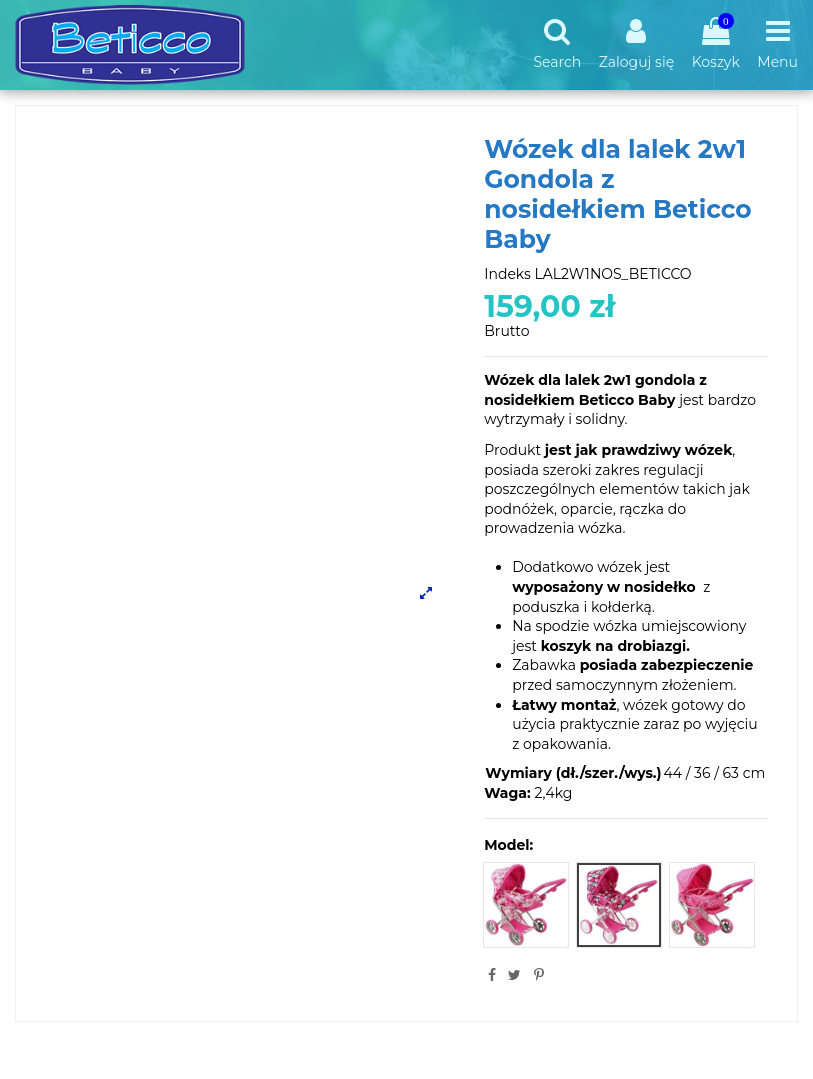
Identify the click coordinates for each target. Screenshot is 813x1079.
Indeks (507, 274)
